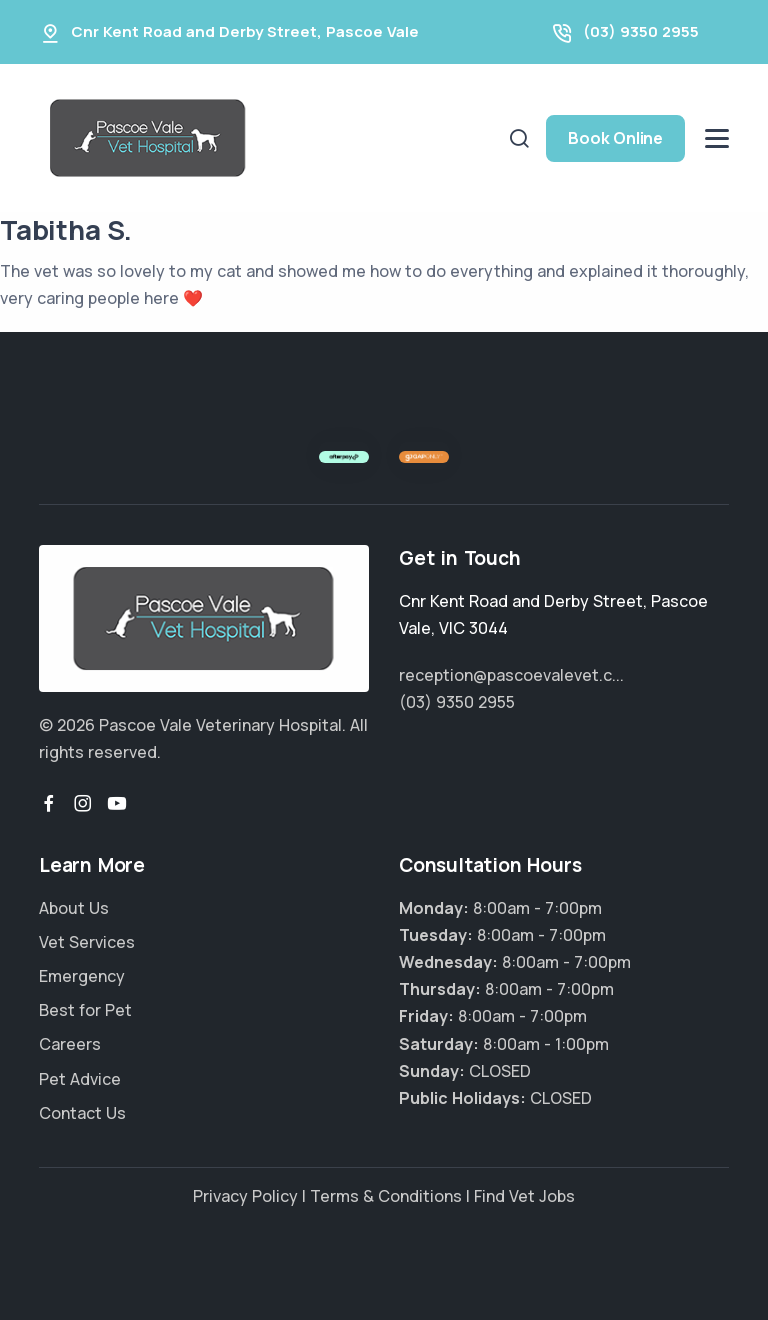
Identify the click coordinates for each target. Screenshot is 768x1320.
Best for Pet (85, 1010)
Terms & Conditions (386, 1196)
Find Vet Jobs (524, 1196)
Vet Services (87, 942)
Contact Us (82, 1113)
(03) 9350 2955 (641, 31)
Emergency (82, 976)
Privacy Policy (245, 1196)
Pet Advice (80, 1079)
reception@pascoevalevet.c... (511, 675)
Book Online (615, 138)
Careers (70, 1044)
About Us (74, 908)
